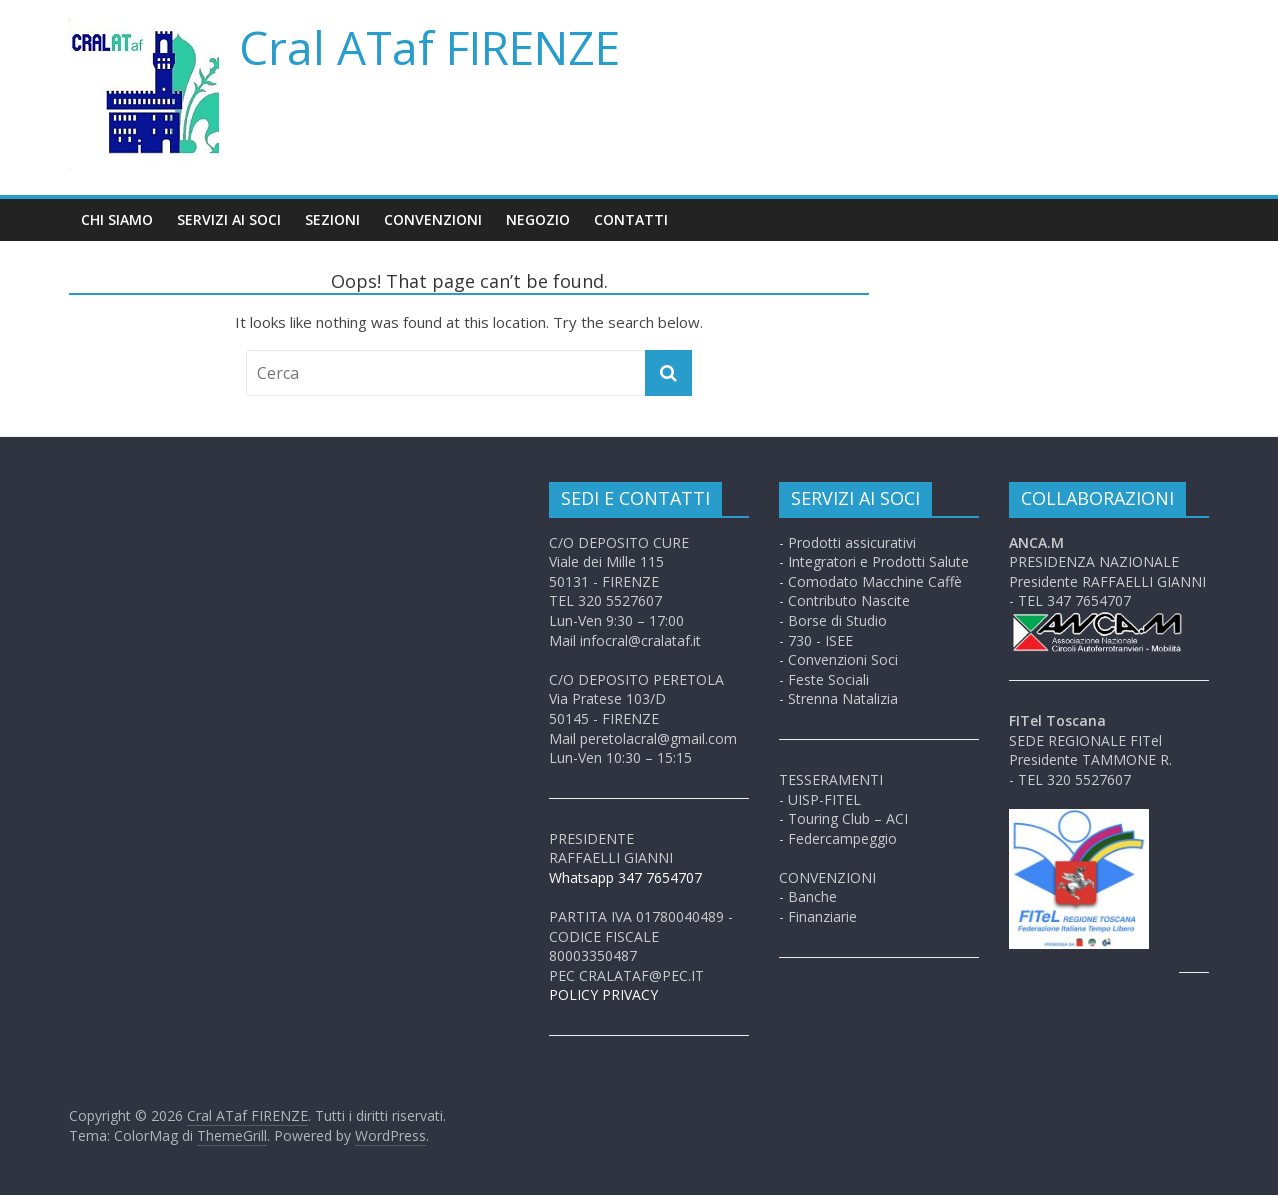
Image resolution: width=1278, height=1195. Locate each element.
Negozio (538, 219)
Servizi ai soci (229, 219)
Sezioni (332, 219)
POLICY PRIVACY (603, 994)
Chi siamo (117, 219)
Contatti (631, 219)
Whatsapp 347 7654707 (625, 877)
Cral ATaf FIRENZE (429, 47)
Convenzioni (433, 219)
